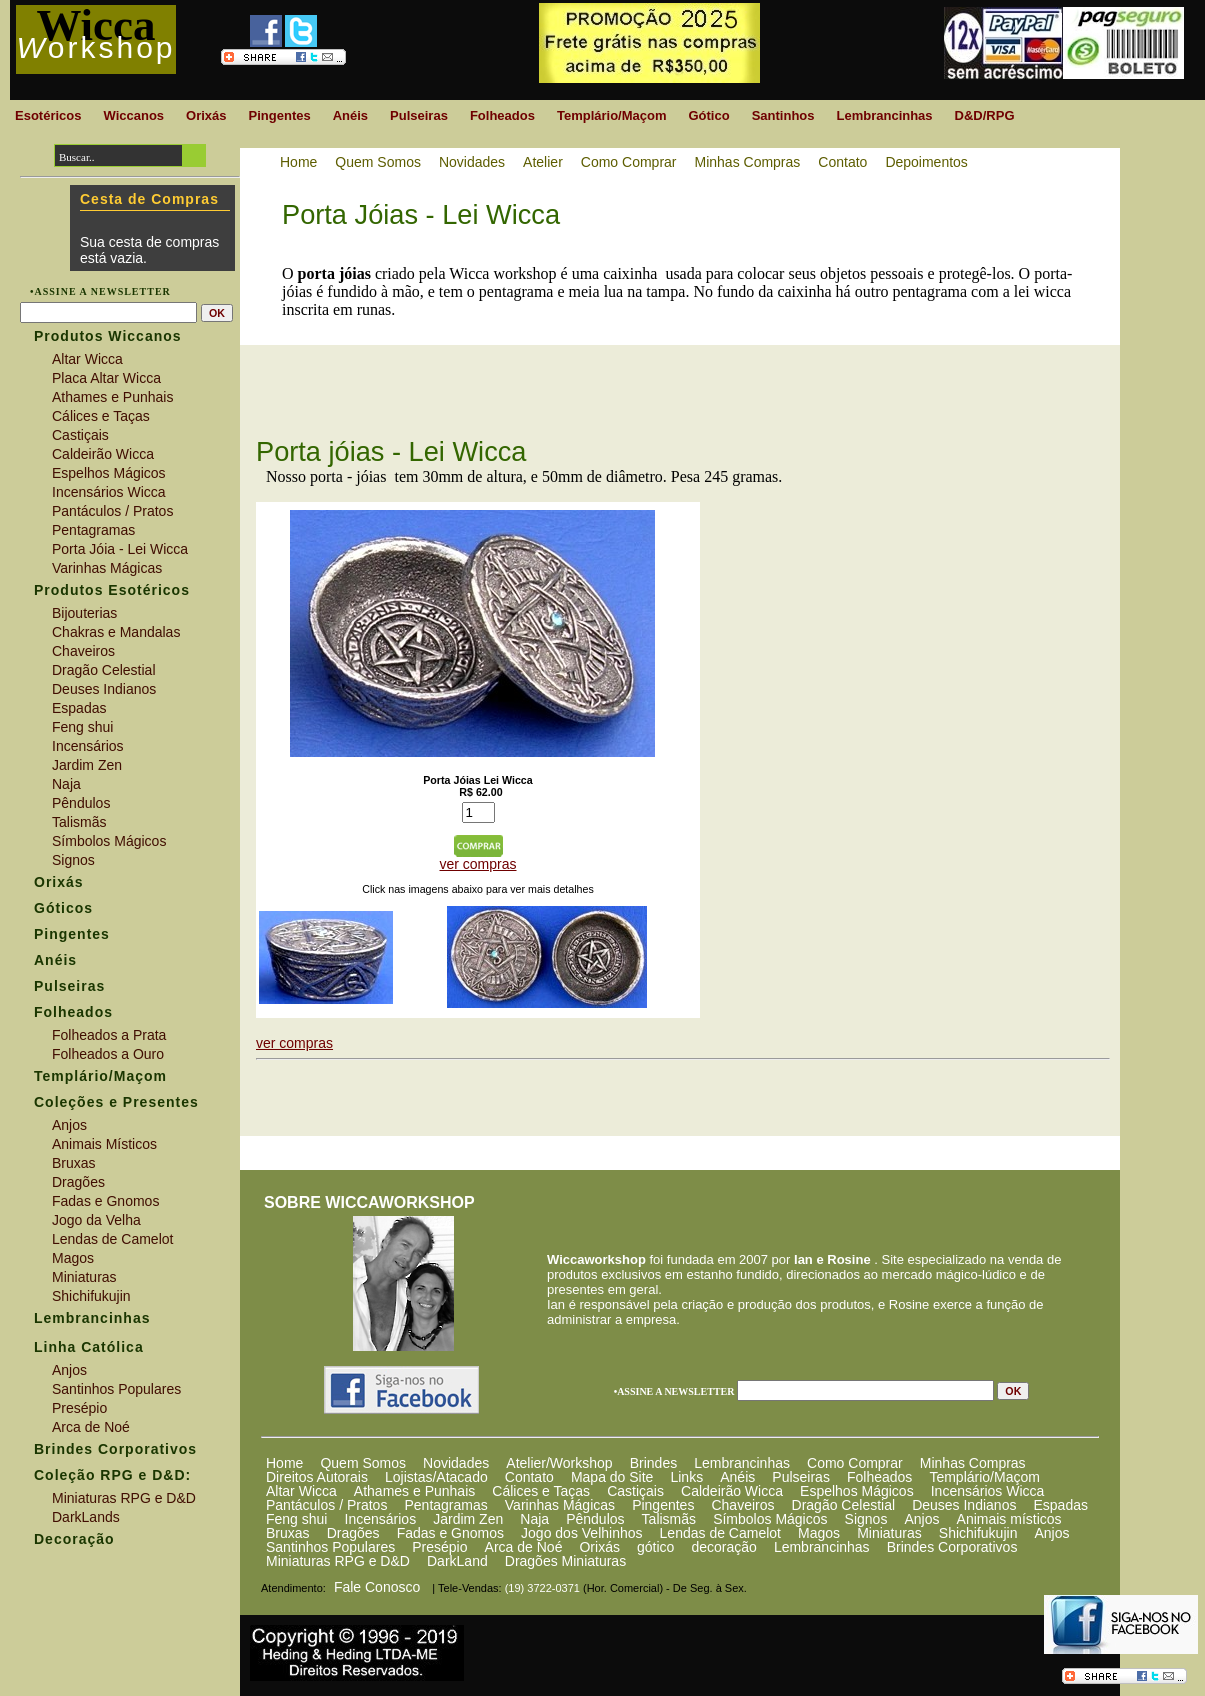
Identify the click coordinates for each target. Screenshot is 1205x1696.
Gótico (708, 115)
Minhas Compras (973, 1463)
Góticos (63, 908)
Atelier (543, 162)
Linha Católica (89, 1347)
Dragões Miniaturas (565, 1561)
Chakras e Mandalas (116, 632)
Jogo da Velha (96, 1220)
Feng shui (296, 1519)
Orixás (599, 1547)
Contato (529, 1477)
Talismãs (669, 1519)
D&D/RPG (985, 115)
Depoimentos (926, 162)
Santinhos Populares (330, 1547)
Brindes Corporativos (952, 1547)
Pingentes (663, 1505)
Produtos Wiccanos (108, 336)
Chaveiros (742, 1505)
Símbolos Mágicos (770, 1519)
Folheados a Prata (109, 1035)
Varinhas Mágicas (560, 1505)
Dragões (353, 1533)
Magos (819, 1533)
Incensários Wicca (988, 1491)
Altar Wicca (301, 1491)
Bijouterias (84, 613)
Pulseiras (801, 1477)
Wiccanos (133, 115)
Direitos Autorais (317, 1477)
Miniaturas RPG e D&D (338, 1561)
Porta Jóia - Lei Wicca (120, 549)
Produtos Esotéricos (112, 590)
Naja (534, 1519)
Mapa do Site (612, 1477)
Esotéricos (48, 115)
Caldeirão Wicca (732, 1491)
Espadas (1060, 1505)
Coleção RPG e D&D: (112, 1475)
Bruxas (288, 1533)
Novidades (456, 1463)
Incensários (381, 1519)
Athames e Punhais (414, 1491)
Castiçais (635, 1491)
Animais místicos (1009, 1519)
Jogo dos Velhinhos (581, 1533)
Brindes (653, 1463)
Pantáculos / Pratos (326, 1505)
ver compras (477, 864)
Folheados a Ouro (108, 1054)
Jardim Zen (468, 1519)
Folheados (879, 1477)
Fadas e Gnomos (450, 1533)
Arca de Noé (524, 1547)
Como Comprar (855, 1463)
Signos (866, 1519)
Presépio (439, 1547)
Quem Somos (363, 1463)
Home (284, 1463)
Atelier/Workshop (559, 1463)
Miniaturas (889, 1533)
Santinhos (783, 115)
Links (686, 1477)
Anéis (737, 1477)
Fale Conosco (377, 1587)
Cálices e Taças (541, 1491)
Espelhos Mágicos (857, 1491)
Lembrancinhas (742, 1463)
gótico (655, 1547)
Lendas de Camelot (720, 1533)
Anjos (921, 1519)
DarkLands (86, 1517)
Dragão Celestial (844, 1505)
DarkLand (457, 1561)
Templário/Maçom (984, 1477)
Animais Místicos (104, 1144)
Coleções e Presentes (116, 1102)
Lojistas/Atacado (436, 1477)
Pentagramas (445, 1505)
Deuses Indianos (964, 1505)
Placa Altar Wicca (106, 378)
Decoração (74, 1539)
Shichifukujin (978, 1533)
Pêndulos (595, 1519)
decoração (723, 1547)
